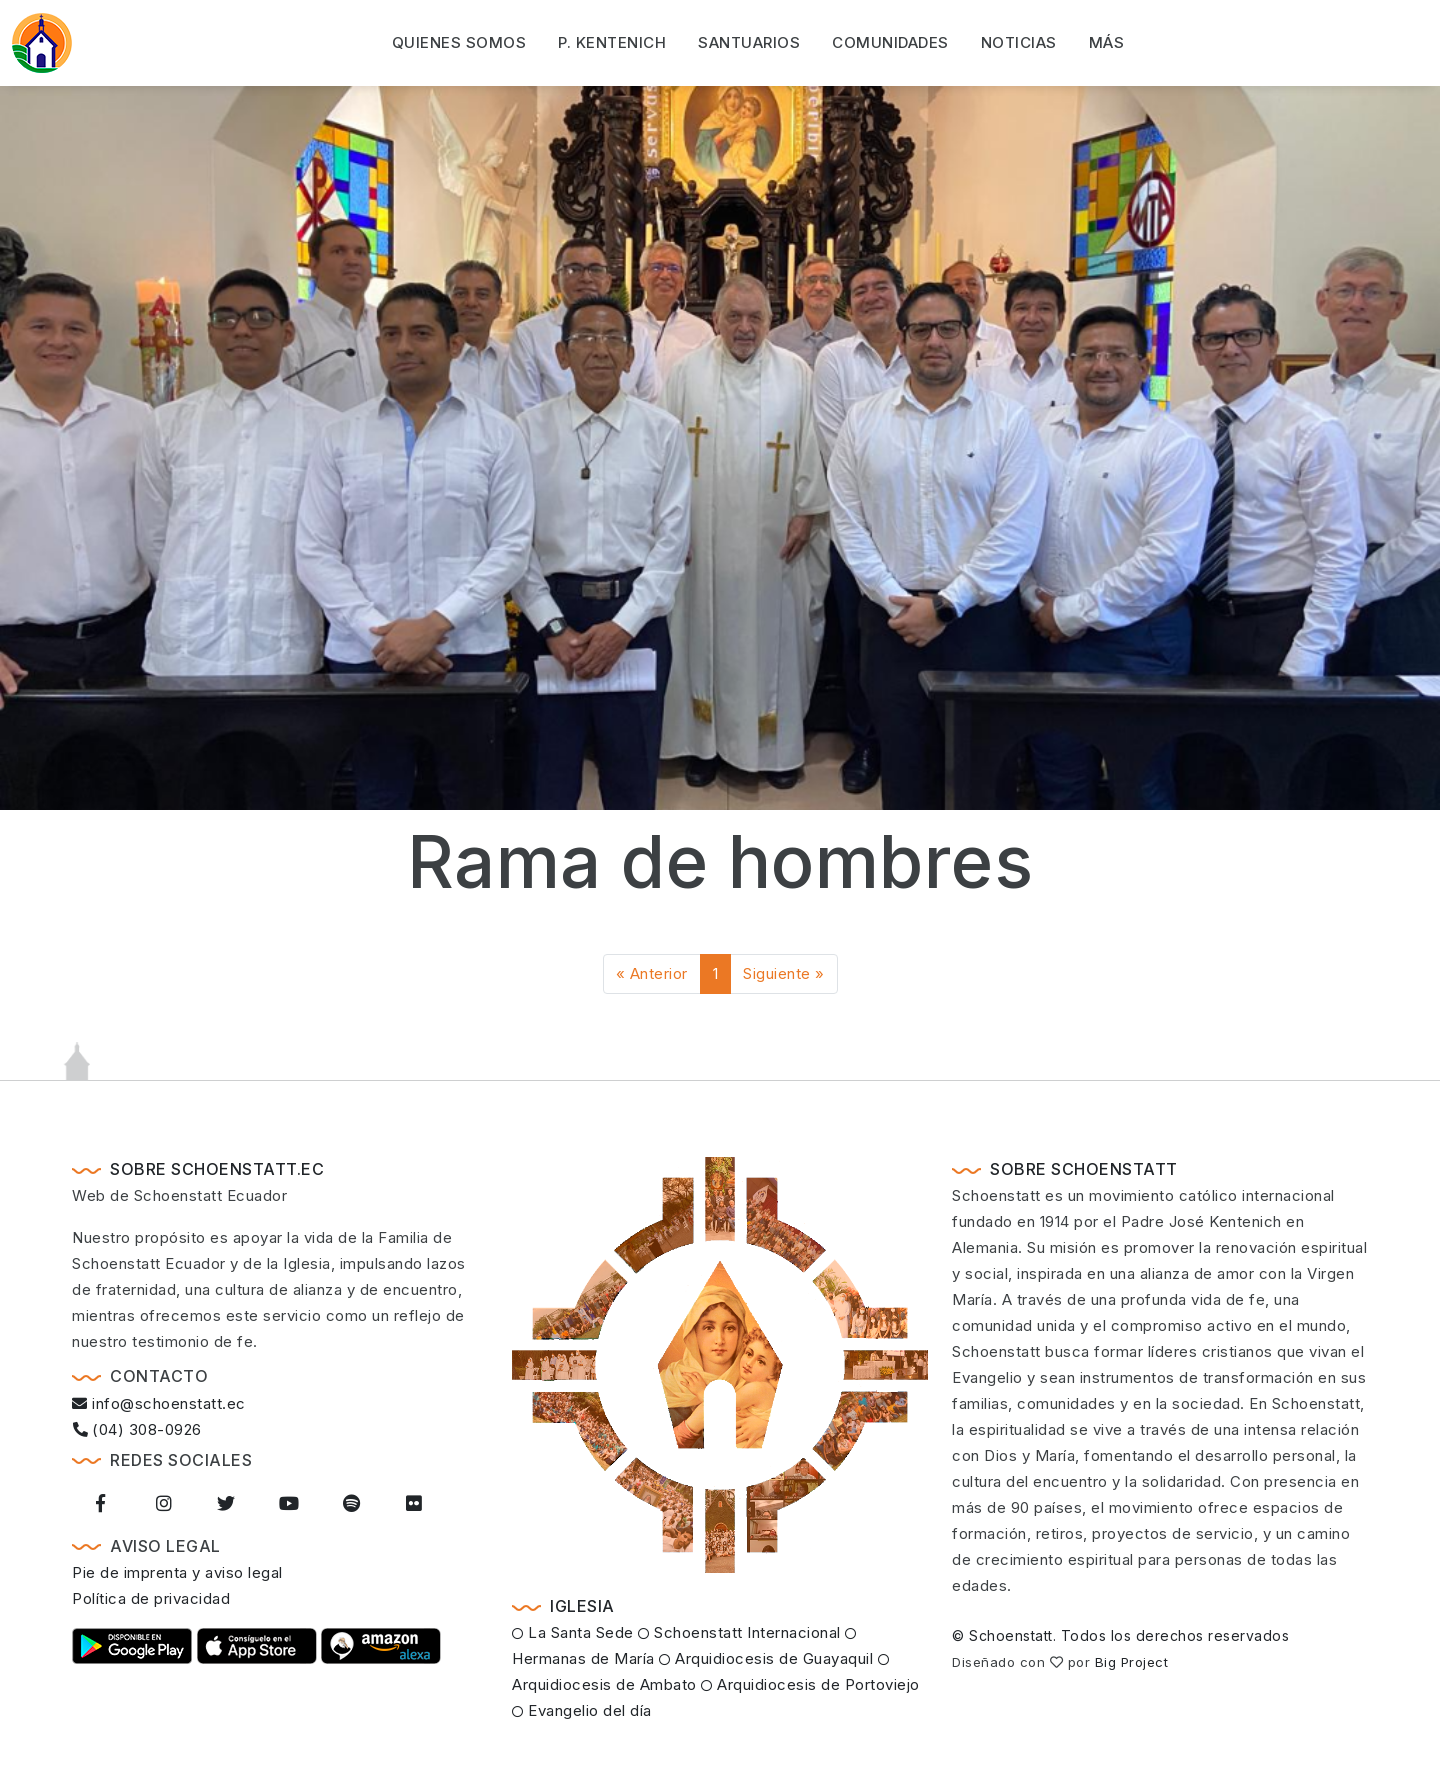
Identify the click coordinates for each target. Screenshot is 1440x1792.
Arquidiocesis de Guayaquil (766, 1658)
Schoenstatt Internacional (739, 1632)
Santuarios (749, 41)
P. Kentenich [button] (612, 41)
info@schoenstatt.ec (159, 1403)
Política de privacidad (151, 1598)
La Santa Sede (573, 1632)
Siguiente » (784, 973)
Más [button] (1107, 41)
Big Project (1132, 1662)
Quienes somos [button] (459, 41)
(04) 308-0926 (137, 1429)
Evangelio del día (582, 1710)
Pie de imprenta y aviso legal (177, 1572)
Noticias (1019, 41)
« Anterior (652, 973)
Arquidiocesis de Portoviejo (810, 1684)
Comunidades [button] (890, 41)
